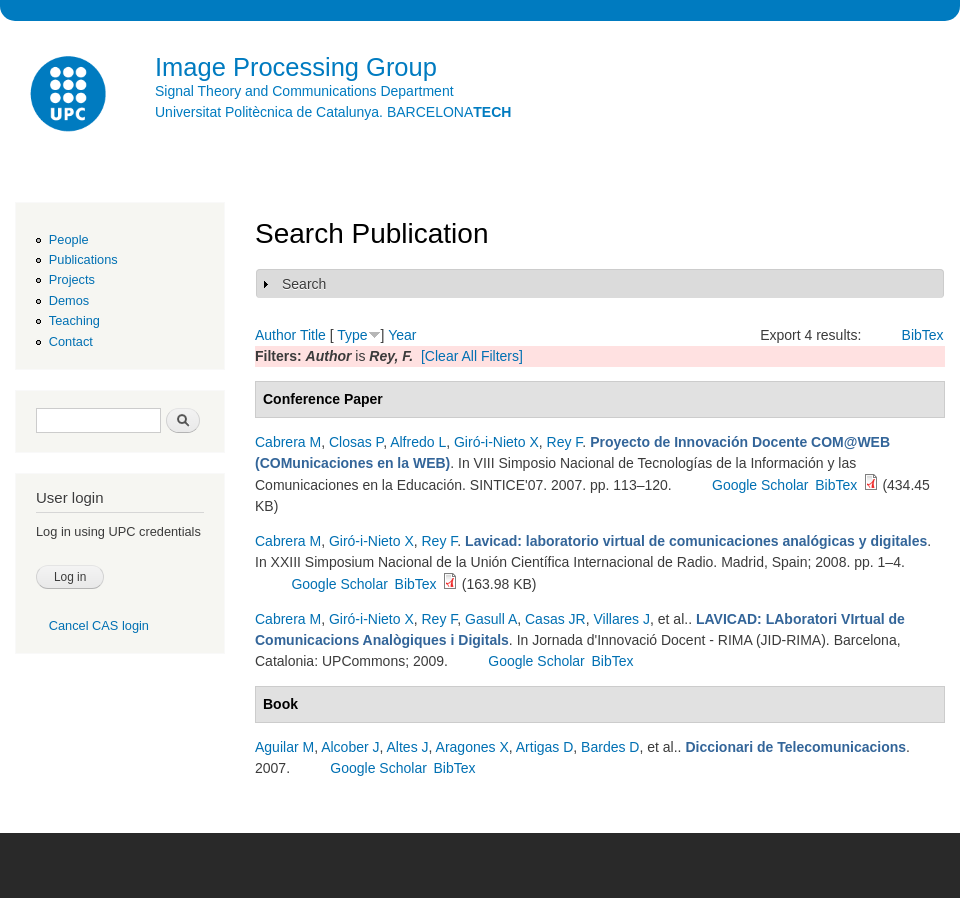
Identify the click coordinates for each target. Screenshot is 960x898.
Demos (69, 300)
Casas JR (555, 619)
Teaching (74, 320)
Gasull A (491, 619)
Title (313, 335)
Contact (71, 341)
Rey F (565, 442)
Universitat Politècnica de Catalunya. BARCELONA (333, 112)
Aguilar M (284, 747)
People (69, 239)
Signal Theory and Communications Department (304, 91)
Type (352, 335)
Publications (83, 259)
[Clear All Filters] (472, 356)
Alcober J (350, 747)
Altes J (408, 747)
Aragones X (472, 747)
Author (275, 335)
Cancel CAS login (99, 625)
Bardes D (610, 747)
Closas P (356, 442)
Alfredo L (418, 442)
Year (402, 335)
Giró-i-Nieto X (496, 442)
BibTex (923, 335)
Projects (72, 279)
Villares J (621, 619)
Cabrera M (288, 442)
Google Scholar (760, 485)
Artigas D (545, 747)
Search (304, 284)
